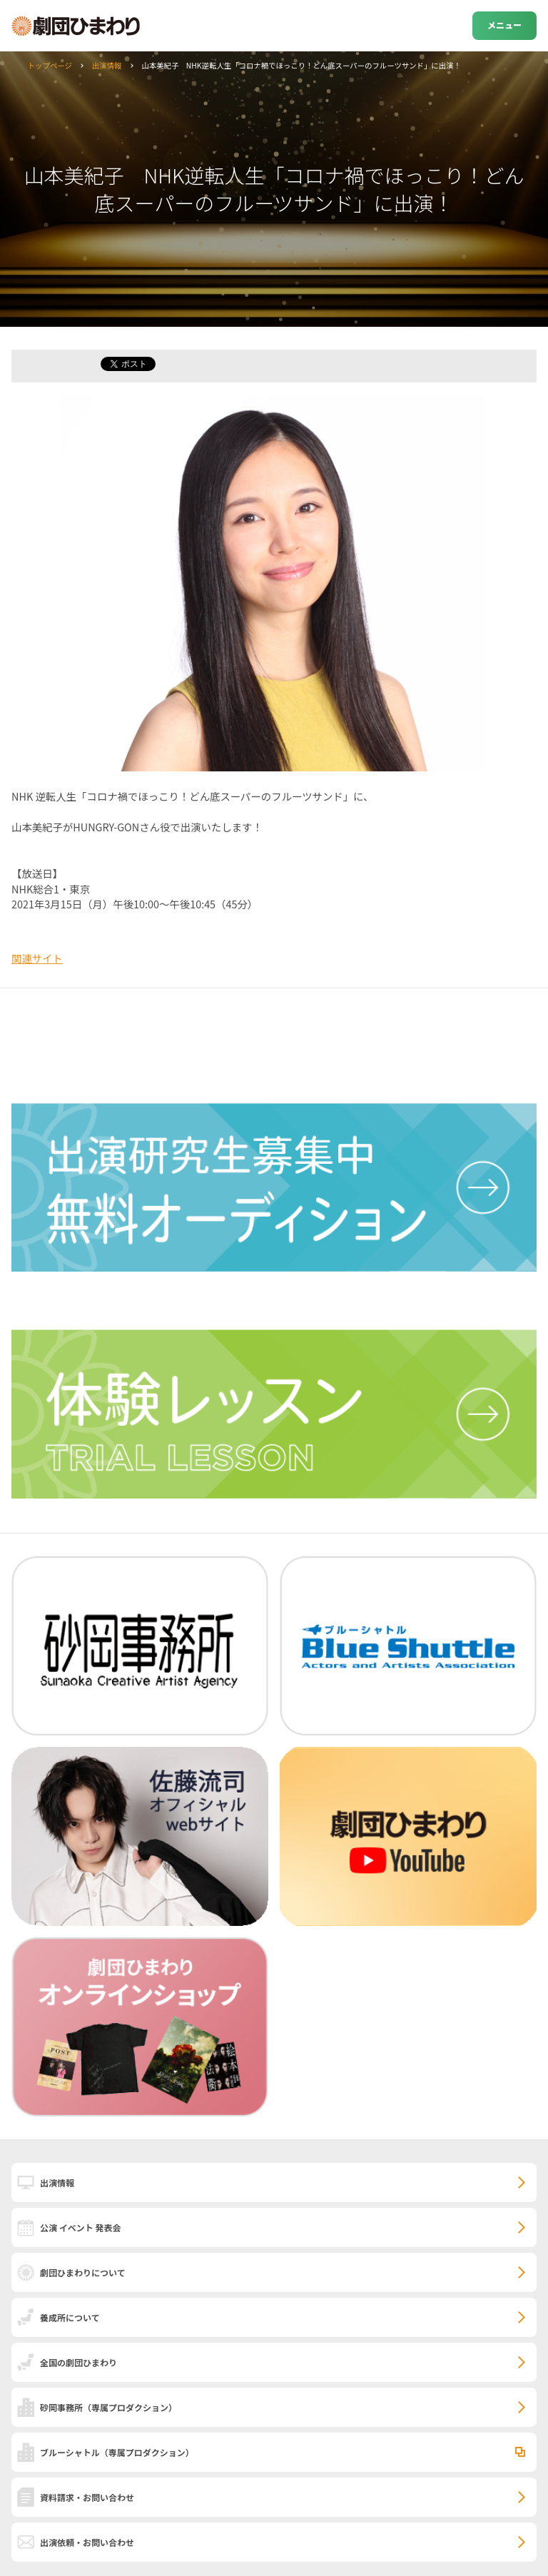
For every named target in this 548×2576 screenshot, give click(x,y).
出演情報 (107, 65)
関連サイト (37, 957)
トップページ (50, 65)
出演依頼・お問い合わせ (87, 2542)
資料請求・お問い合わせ (87, 2497)
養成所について (70, 2317)
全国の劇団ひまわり (78, 2362)
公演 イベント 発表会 (80, 2227)
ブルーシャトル (117, 2452)
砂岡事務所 (108, 2407)
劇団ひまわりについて (83, 2272)
